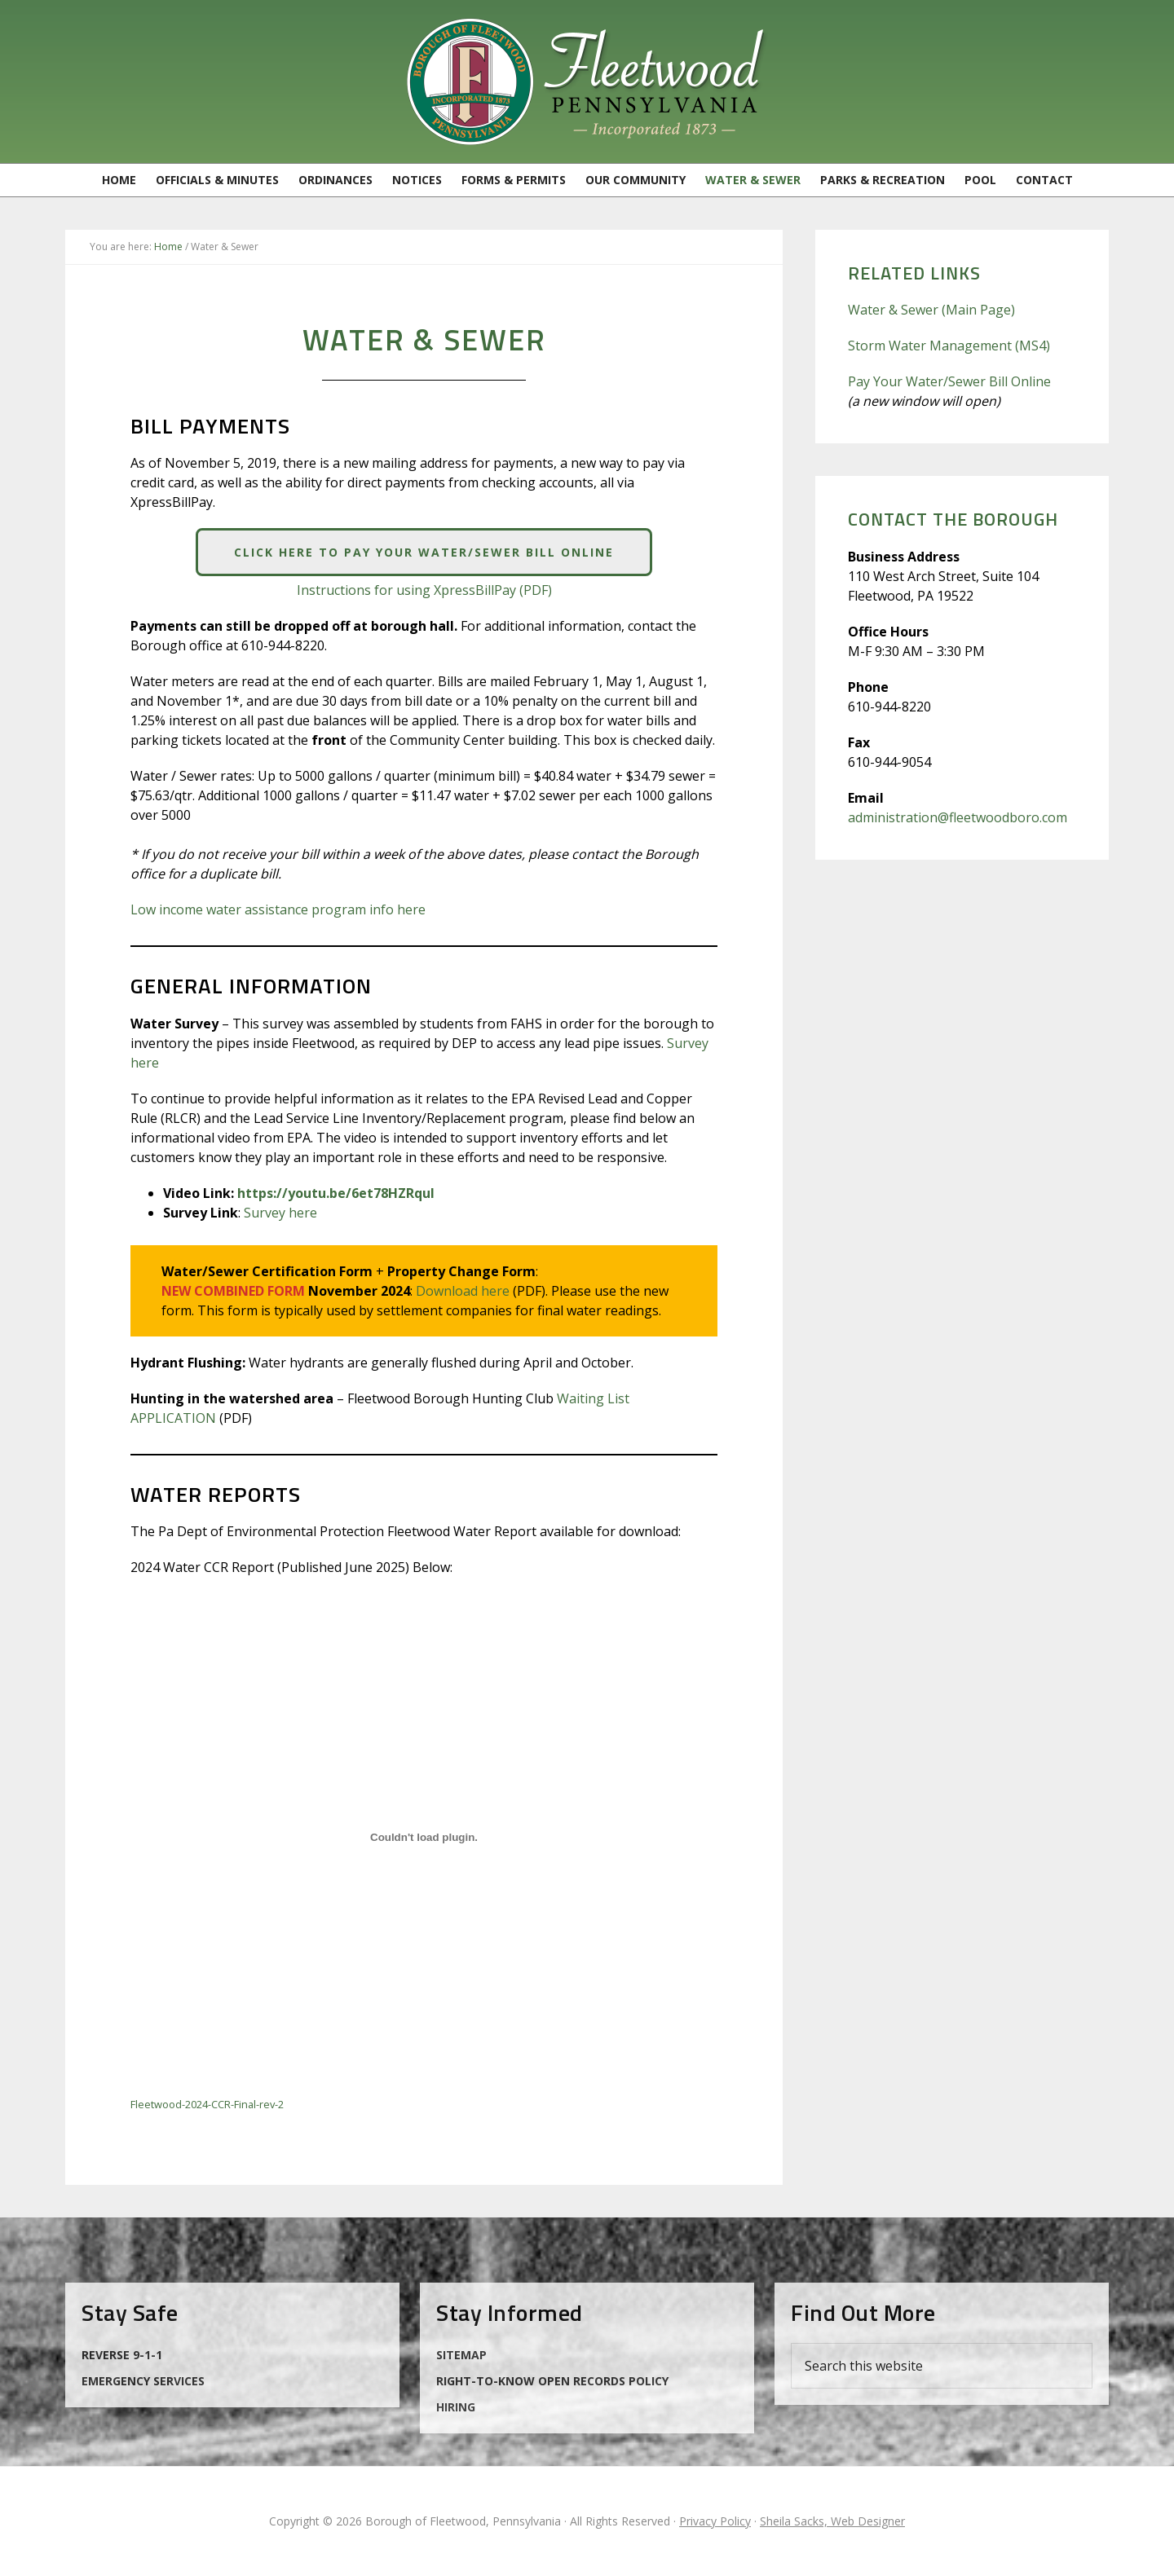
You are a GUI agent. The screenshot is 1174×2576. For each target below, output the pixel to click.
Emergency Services (143, 2381)
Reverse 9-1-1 (122, 2354)
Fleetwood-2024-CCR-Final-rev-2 (207, 2104)
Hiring (455, 2407)
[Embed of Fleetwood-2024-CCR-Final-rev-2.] (423, 1837)
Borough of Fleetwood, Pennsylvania (587, 81)
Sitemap (461, 2354)
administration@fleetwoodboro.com (957, 817)
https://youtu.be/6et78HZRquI (336, 1193)
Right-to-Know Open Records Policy (552, 2381)
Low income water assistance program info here (278, 909)
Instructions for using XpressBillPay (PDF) (424, 590)
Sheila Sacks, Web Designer (832, 2521)
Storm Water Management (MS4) (949, 345)
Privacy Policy (715, 2521)
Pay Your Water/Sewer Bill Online (949, 381)
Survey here (280, 1213)
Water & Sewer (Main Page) (931, 310)
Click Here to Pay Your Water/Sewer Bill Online (424, 552)
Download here (463, 1291)
